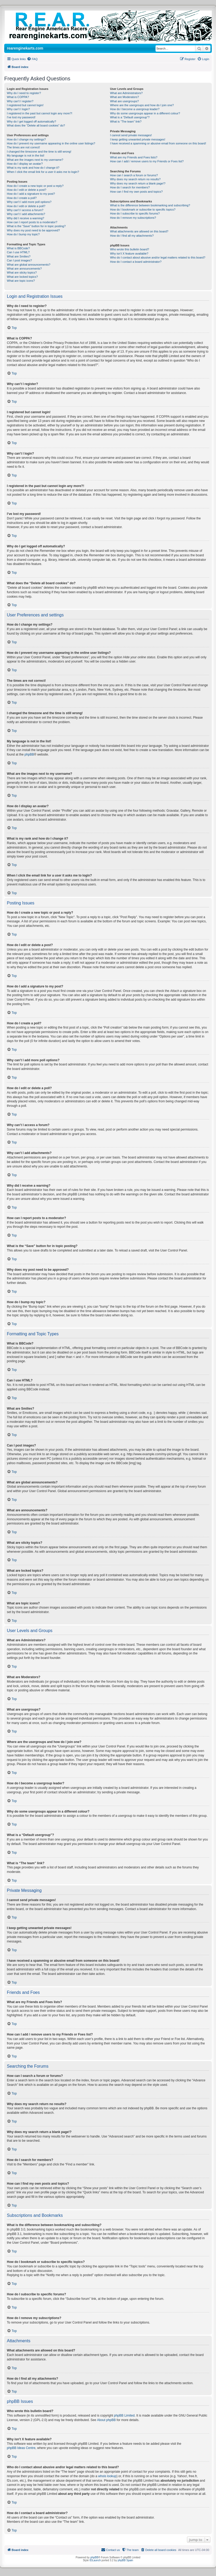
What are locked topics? (22, 276)
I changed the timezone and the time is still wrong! (39, 151)
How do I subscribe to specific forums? (135, 213)
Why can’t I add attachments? (26, 214)
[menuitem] (32, 59)
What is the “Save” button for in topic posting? (36, 226)
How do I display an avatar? (25, 163)
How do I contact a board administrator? (136, 261)
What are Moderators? (124, 97)
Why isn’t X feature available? (129, 253)
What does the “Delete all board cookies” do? (36, 125)
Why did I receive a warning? (25, 218)
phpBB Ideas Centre (21, 2448)
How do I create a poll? (22, 197)
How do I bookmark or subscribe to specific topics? (143, 209)
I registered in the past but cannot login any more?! (39, 113)
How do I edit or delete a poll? (26, 206)
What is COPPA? (18, 97)
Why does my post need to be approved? (33, 230)
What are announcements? (24, 268)
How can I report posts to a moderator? (32, 222)
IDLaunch (95, 2560)
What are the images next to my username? (35, 159)
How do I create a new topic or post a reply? (35, 185)
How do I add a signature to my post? (31, 193)
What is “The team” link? (126, 121)
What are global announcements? (28, 264)
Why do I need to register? (24, 93)
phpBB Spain (125, 2560)
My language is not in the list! (25, 155)
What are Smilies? (18, 256)
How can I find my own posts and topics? (136, 191)
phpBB (29, 754)
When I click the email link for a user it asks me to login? (43, 171)
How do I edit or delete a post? (26, 189)
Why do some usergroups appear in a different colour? (145, 113)
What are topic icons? (21, 280)
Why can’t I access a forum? (25, 210)
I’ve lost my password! (21, 117)
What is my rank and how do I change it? (33, 167)
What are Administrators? (126, 93)
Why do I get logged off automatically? (31, 121)
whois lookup (107, 2476)
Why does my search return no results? (135, 179)
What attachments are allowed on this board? (139, 231)
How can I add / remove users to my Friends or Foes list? (147, 161)
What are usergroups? (124, 101)
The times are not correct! (23, 147)
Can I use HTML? (18, 252)
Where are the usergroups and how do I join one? (142, 105)
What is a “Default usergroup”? (130, 117)
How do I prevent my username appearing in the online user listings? (51, 143)
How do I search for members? (130, 187)
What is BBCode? (18, 248)
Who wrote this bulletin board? (129, 249)
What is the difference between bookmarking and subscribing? (150, 205)
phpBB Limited (124, 2415)
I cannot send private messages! (131, 135)
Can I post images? (19, 260)
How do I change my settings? (26, 139)
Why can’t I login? (18, 109)
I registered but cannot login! (25, 105)
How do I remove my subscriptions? (133, 217)
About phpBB (106, 2420)
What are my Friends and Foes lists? (133, 157)
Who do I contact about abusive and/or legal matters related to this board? (157, 257)
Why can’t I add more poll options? (29, 201)
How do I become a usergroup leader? (134, 109)
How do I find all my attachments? (132, 235)
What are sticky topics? (22, 272)
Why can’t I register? (20, 101)
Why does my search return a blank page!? (138, 183)
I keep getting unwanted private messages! (137, 139)
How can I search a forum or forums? (134, 175)
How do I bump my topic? (23, 234)
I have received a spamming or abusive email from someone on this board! (158, 143)
